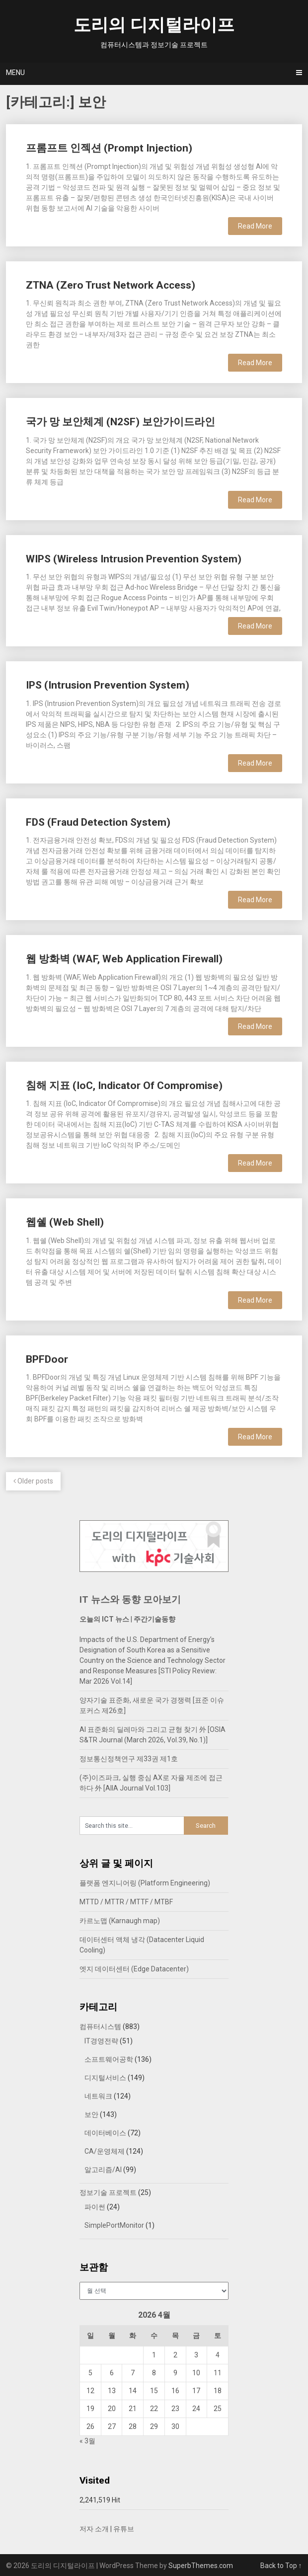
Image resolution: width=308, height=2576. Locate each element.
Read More (255, 226)
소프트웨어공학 (108, 2059)
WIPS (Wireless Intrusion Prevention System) (133, 559)
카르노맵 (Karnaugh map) (119, 1921)
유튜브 (123, 2529)
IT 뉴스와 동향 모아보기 (130, 1599)
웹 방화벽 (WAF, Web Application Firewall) (124, 959)
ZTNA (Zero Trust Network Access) (110, 285)
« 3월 (87, 2441)
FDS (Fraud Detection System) (98, 822)
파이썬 (94, 2207)
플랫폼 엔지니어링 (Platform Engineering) (144, 1883)
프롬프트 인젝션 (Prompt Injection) (109, 148)
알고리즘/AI (103, 2170)
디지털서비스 (105, 2078)
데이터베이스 (105, 2133)
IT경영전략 (101, 2041)
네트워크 (98, 2096)
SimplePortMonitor (114, 2225)
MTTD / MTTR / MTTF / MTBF (126, 1902)
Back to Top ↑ (281, 2566)
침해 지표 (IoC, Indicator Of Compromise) (124, 1086)
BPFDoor (47, 1359)
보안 (91, 2114)
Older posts (33, 1481)
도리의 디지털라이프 (154, 25)
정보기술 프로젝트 (108, 2192)
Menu (15, 73)
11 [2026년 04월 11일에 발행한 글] (218, 2373)
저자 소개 (94, 2529)
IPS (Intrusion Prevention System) (107, 685)
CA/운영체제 (104, 2151)
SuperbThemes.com (200, 2566)
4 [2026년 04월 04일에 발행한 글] (218, 2355)
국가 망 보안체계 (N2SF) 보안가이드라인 (120, 422)
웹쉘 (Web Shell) (65, 1222)
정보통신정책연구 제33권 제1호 (128, 1759)
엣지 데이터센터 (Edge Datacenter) (134, 1969)
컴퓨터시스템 (100, 2026)
